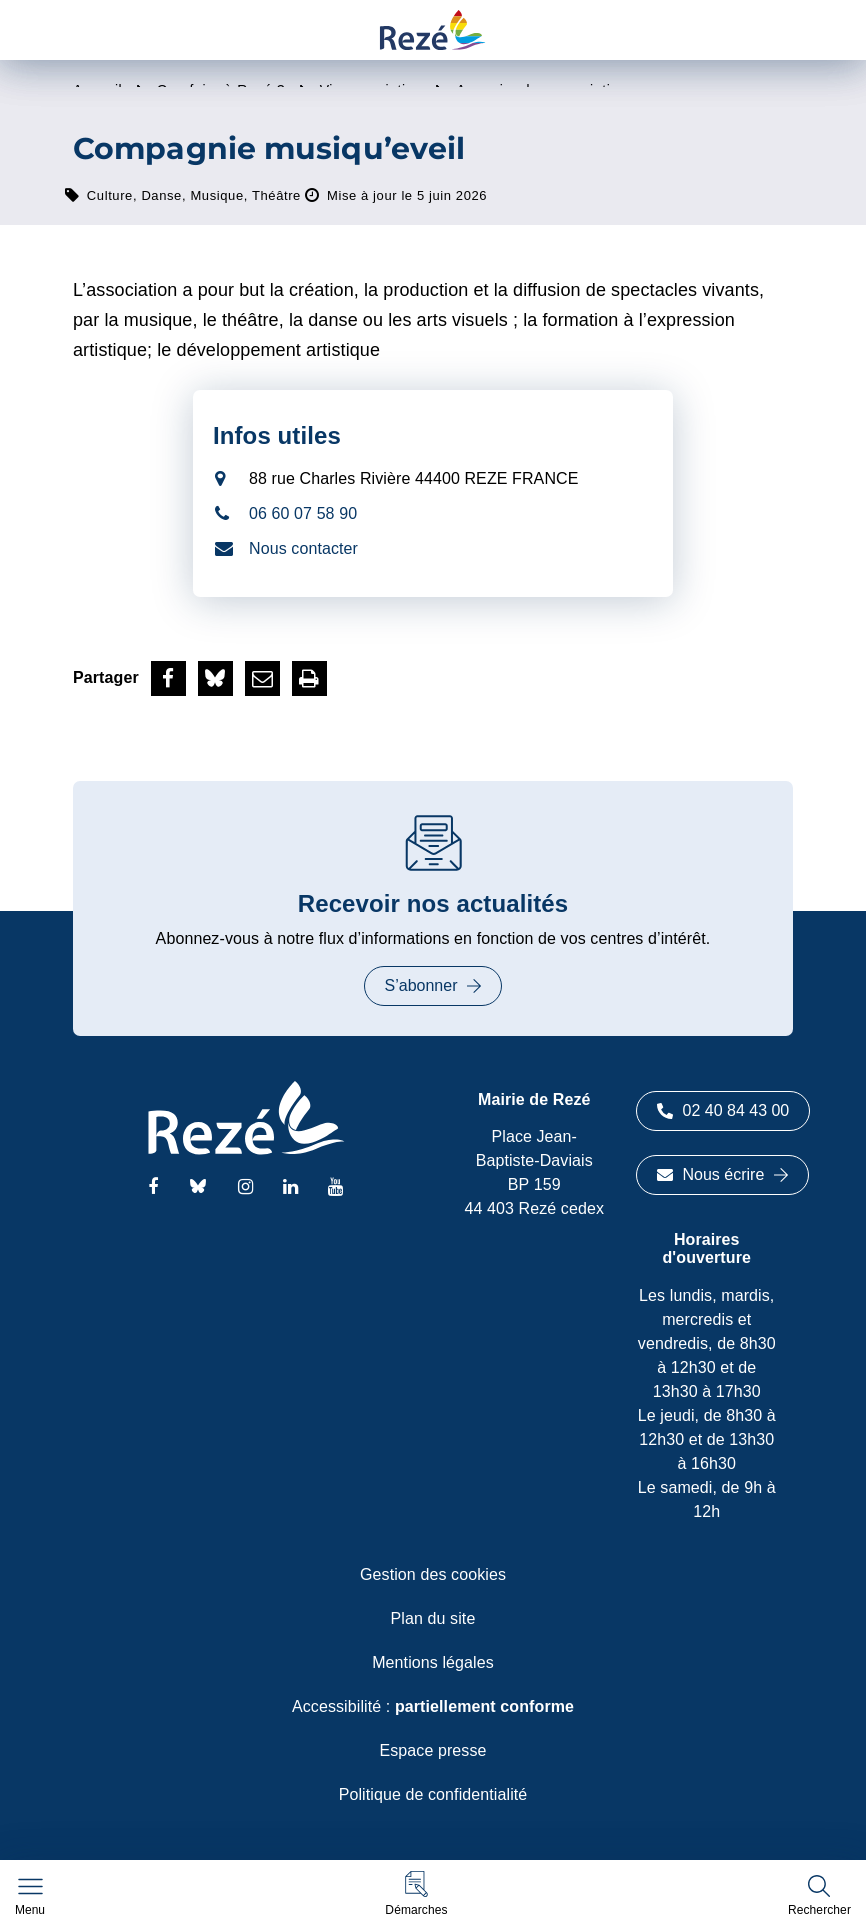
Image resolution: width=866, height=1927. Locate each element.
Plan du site (433, 1618)
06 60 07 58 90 (303, 513)
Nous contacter (303, 548)
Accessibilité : (433, 1706)
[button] (416, 1893)
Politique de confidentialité (433, 1794)
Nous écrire (723, 1174)
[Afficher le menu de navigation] (30, 1897)
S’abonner (433, 985)
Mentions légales (433, 1662)
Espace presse (432, 1750)
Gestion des (433, 1574)
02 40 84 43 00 (723, 1110)
